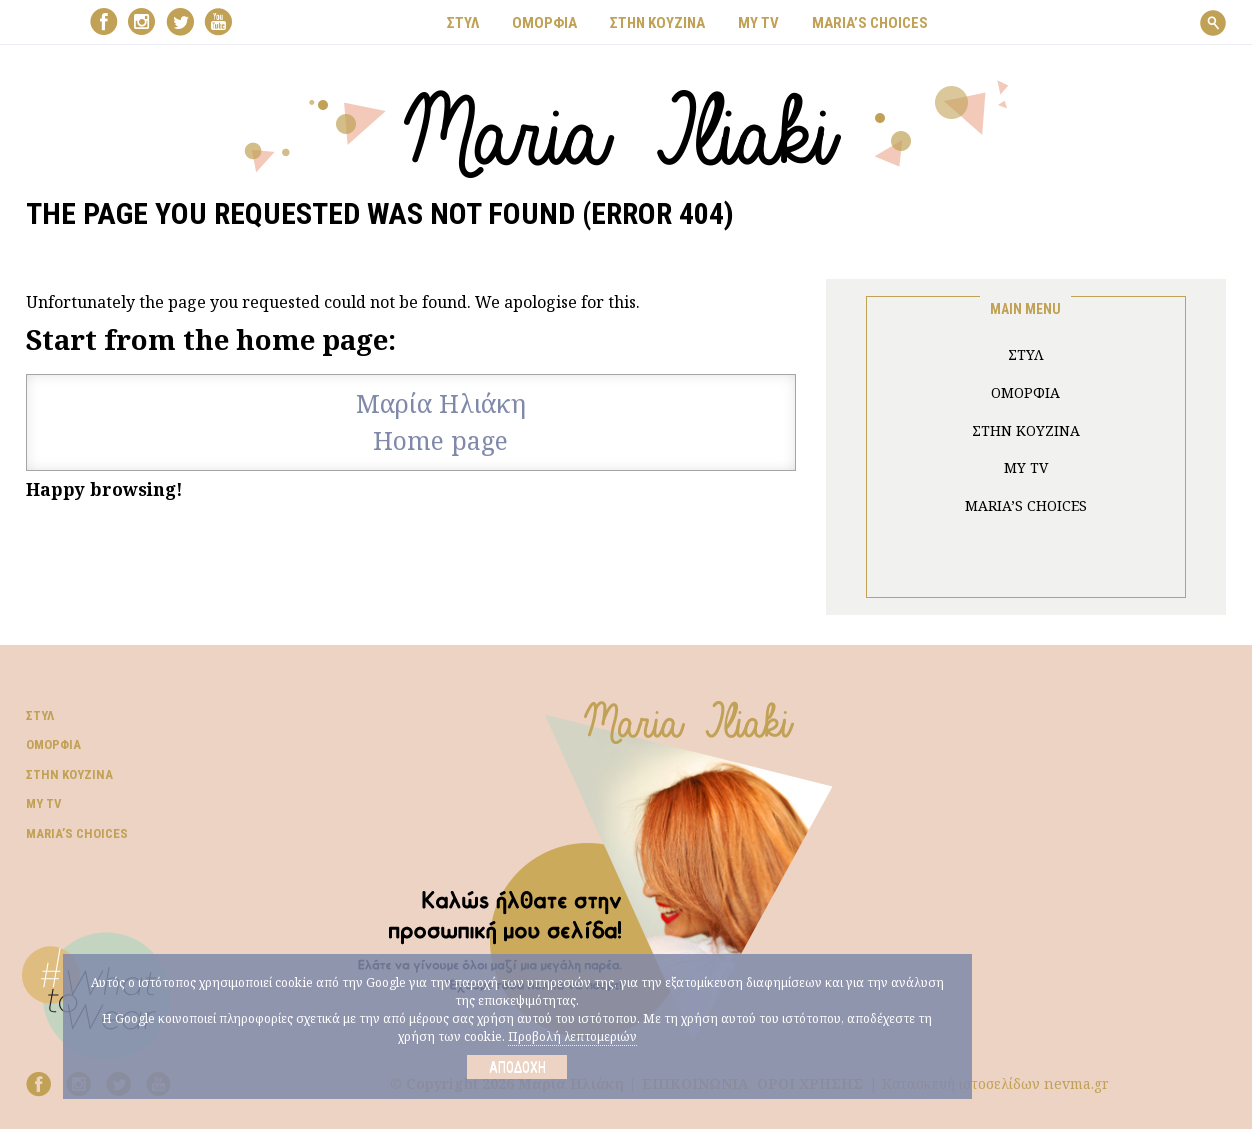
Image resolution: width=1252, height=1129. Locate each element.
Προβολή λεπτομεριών (572, 1036)
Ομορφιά (53, 744)
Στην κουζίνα (69, 774)
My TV (44, 803)
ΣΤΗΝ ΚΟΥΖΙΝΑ (657, 23)
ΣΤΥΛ (463, 23)
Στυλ (40, 715)
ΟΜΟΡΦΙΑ (544, 23)
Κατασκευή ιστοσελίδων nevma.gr (995, 1083)
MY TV (758, 23)
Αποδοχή (517, 1067)
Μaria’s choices (870, 23)
